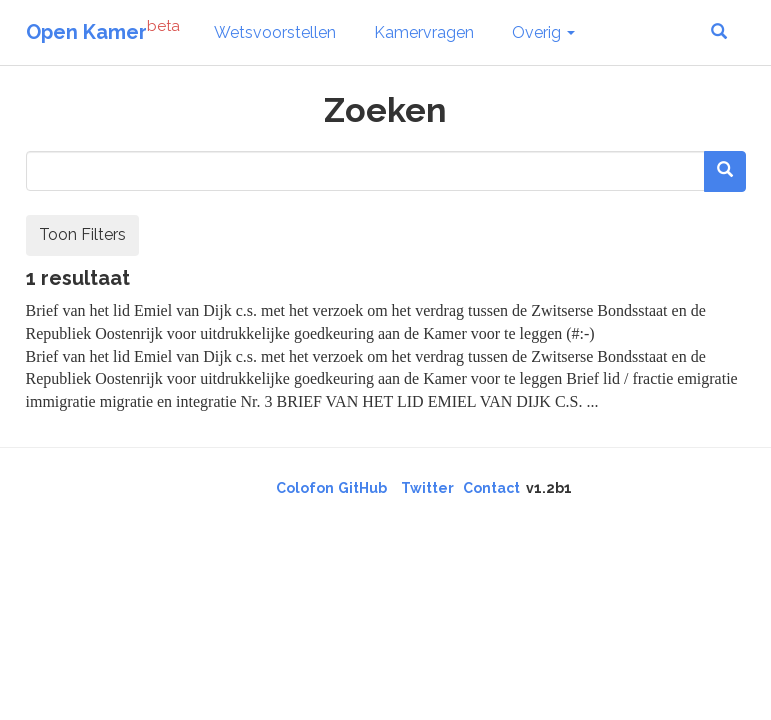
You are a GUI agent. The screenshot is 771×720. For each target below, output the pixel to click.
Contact (491, 488)
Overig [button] (543, 32)
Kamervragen (424, 32)
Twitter (427, 488)
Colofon (305, 488)
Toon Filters (82, 234)
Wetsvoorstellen (275, 32)
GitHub (362, 488)
